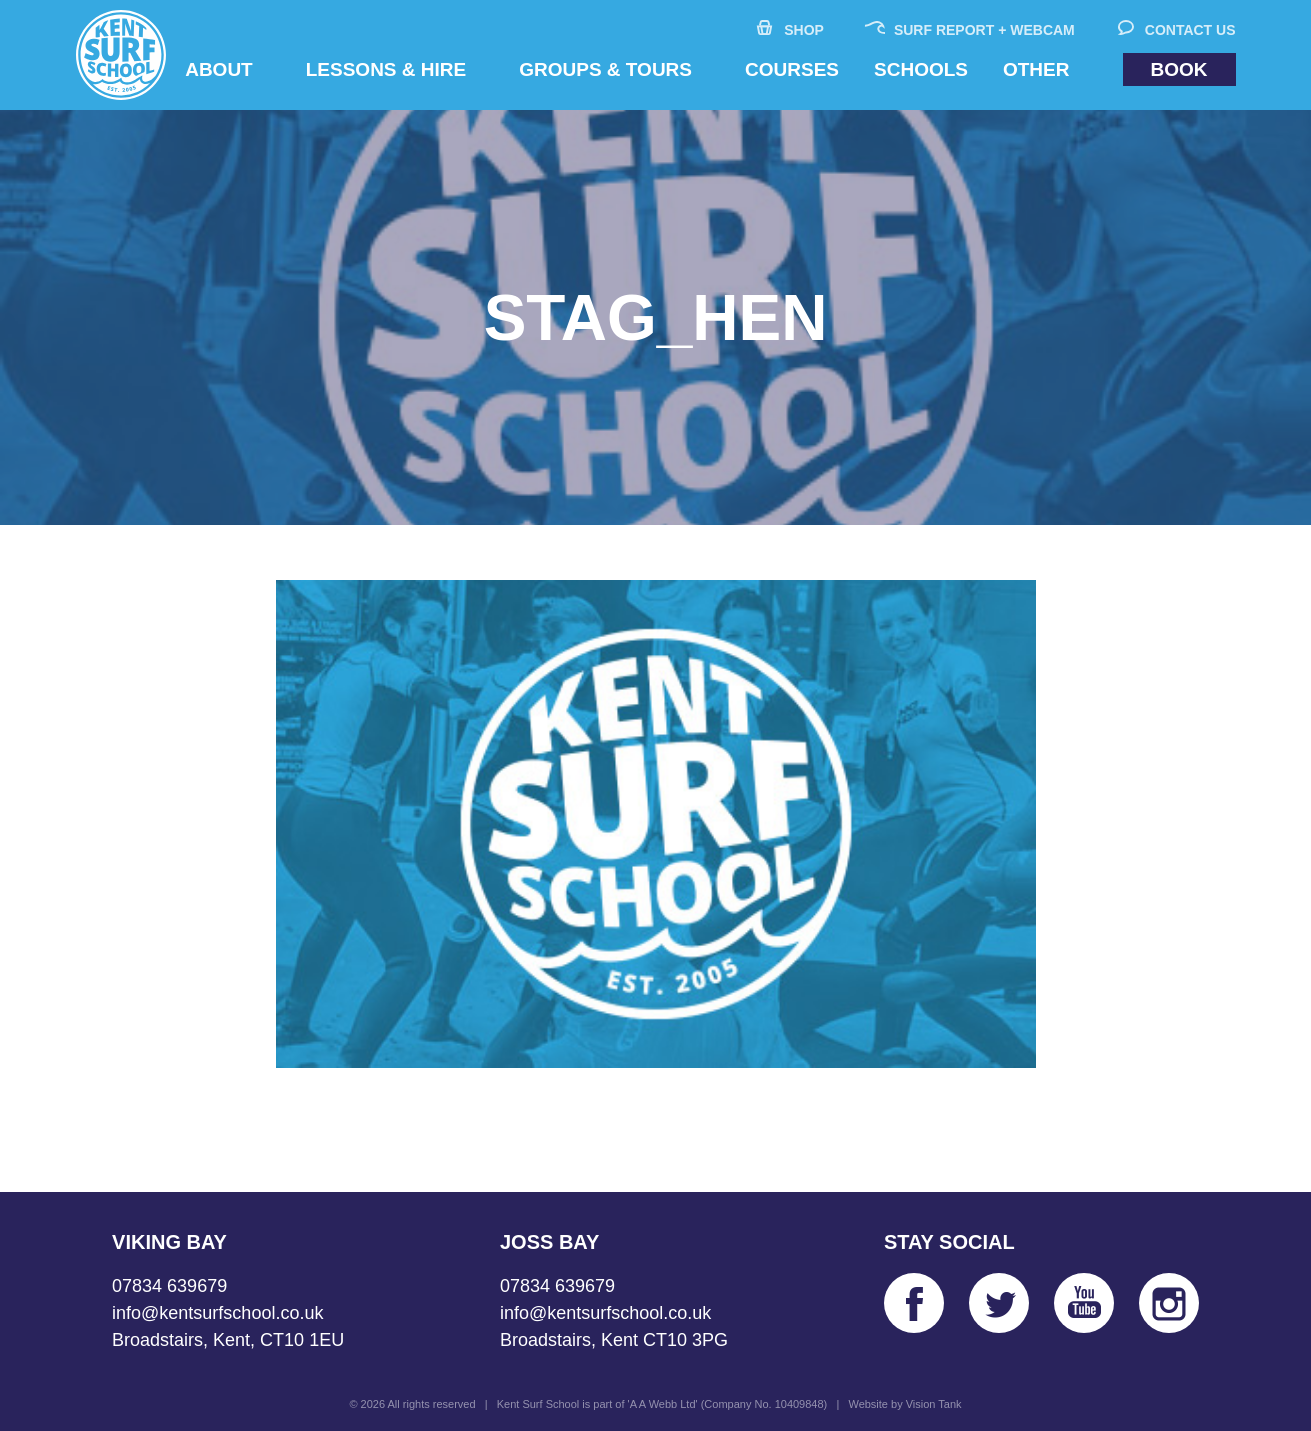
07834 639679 (169, 1286)
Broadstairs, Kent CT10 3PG (614, 1340)
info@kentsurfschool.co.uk (217, 1313)
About (219, 69)
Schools (921, 69)
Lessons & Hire (386, 69)
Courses (792, 69)
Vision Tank (934, 1404)
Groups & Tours (605, 69)
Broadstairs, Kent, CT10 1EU (228, 1340)
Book (1179, 69)
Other (1036, 69)
